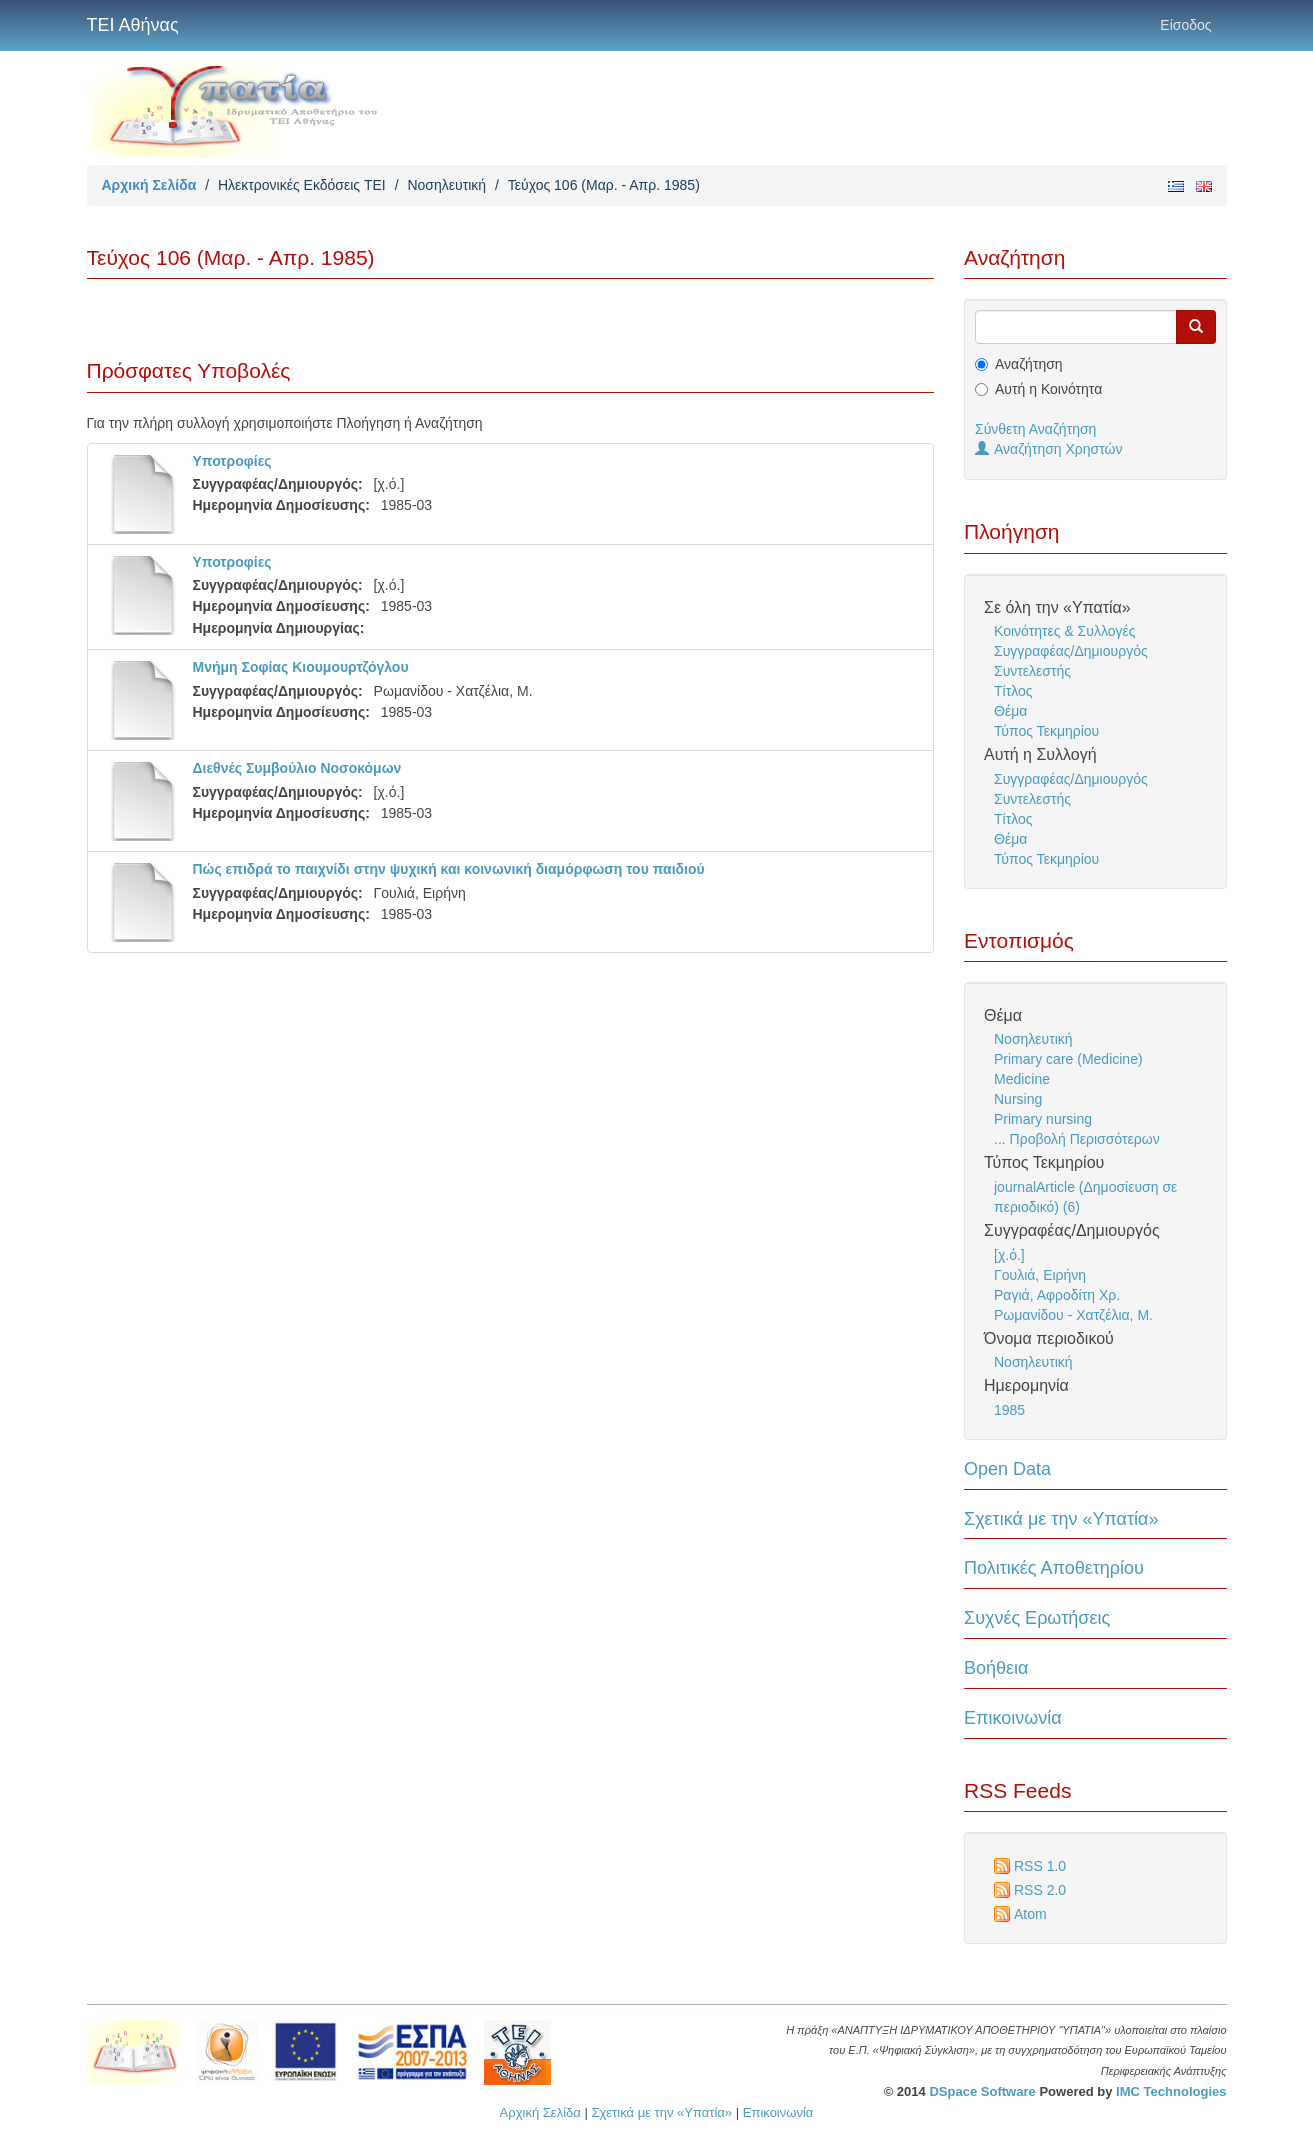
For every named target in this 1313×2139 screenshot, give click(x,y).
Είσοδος (1185, 25)
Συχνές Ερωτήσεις (1037, 1618)
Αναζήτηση (1029, 364)
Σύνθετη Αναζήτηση (1035, 429)
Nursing (1018, 1099)
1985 (1009, 1410)
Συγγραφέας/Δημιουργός (1071, 651)
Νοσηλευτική (446, 185)
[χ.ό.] (1009, 1255)
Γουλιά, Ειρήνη (1040, 1275)
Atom (1030, 1914)
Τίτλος (1013, 691)
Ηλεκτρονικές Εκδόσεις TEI (302, 185)
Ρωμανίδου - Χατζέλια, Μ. (1073, 1315)
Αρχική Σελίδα (149, 185)
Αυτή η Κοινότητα (1048, 389)
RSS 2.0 (1040, 1890)
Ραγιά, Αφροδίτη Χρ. (1057, 1295)
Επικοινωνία (1013, 1718)
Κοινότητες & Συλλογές (1064, 631)
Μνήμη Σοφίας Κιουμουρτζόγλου (301, 667)
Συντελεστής (1032, 671)
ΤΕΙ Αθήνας (133, 25)
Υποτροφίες (232, 461)
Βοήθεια (996, 1668)
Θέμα (1010, 711)
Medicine (1022, 1079)
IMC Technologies (1171, 2091)
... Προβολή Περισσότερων (1077, 1139)
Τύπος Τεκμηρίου (1046, 731)
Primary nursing (1043, 1119)
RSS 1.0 (1040, 1866)
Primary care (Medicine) (1068, 1059)
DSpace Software (982, 2091)
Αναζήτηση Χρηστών (1049, 449)
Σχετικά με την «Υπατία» (1061, 1519)
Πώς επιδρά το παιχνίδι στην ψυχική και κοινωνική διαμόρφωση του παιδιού (449, 869)
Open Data (1007, 1469)
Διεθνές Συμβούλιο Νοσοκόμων (297, 768)
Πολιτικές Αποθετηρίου (1054, 1568)
